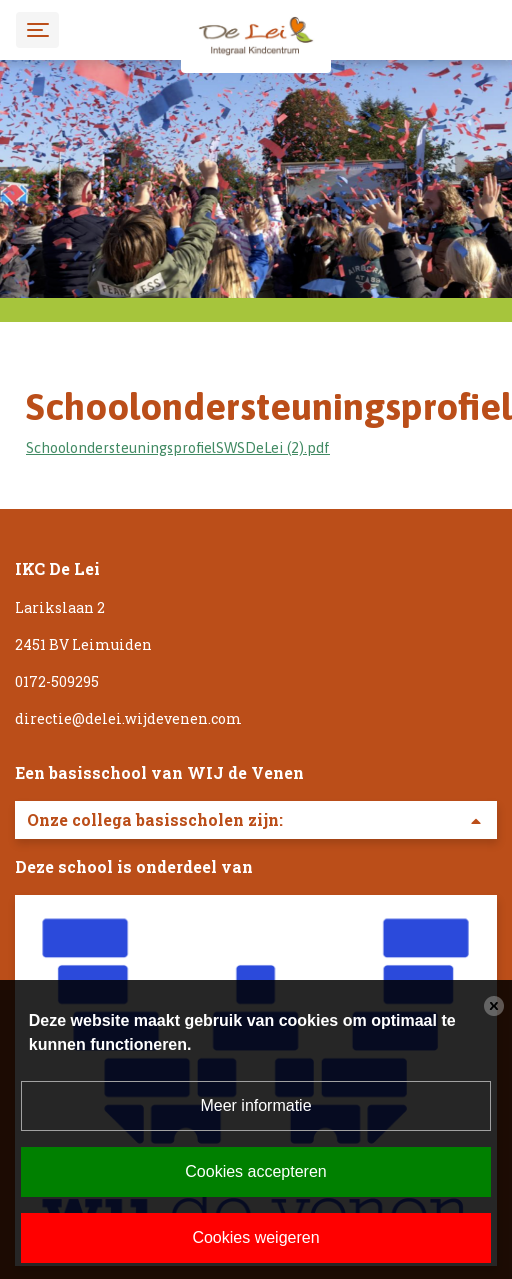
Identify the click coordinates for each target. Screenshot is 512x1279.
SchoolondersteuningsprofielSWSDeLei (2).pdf (178, 447)
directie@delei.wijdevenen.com (128, 718)
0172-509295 (57, 681)
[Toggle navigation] (37, 29)
